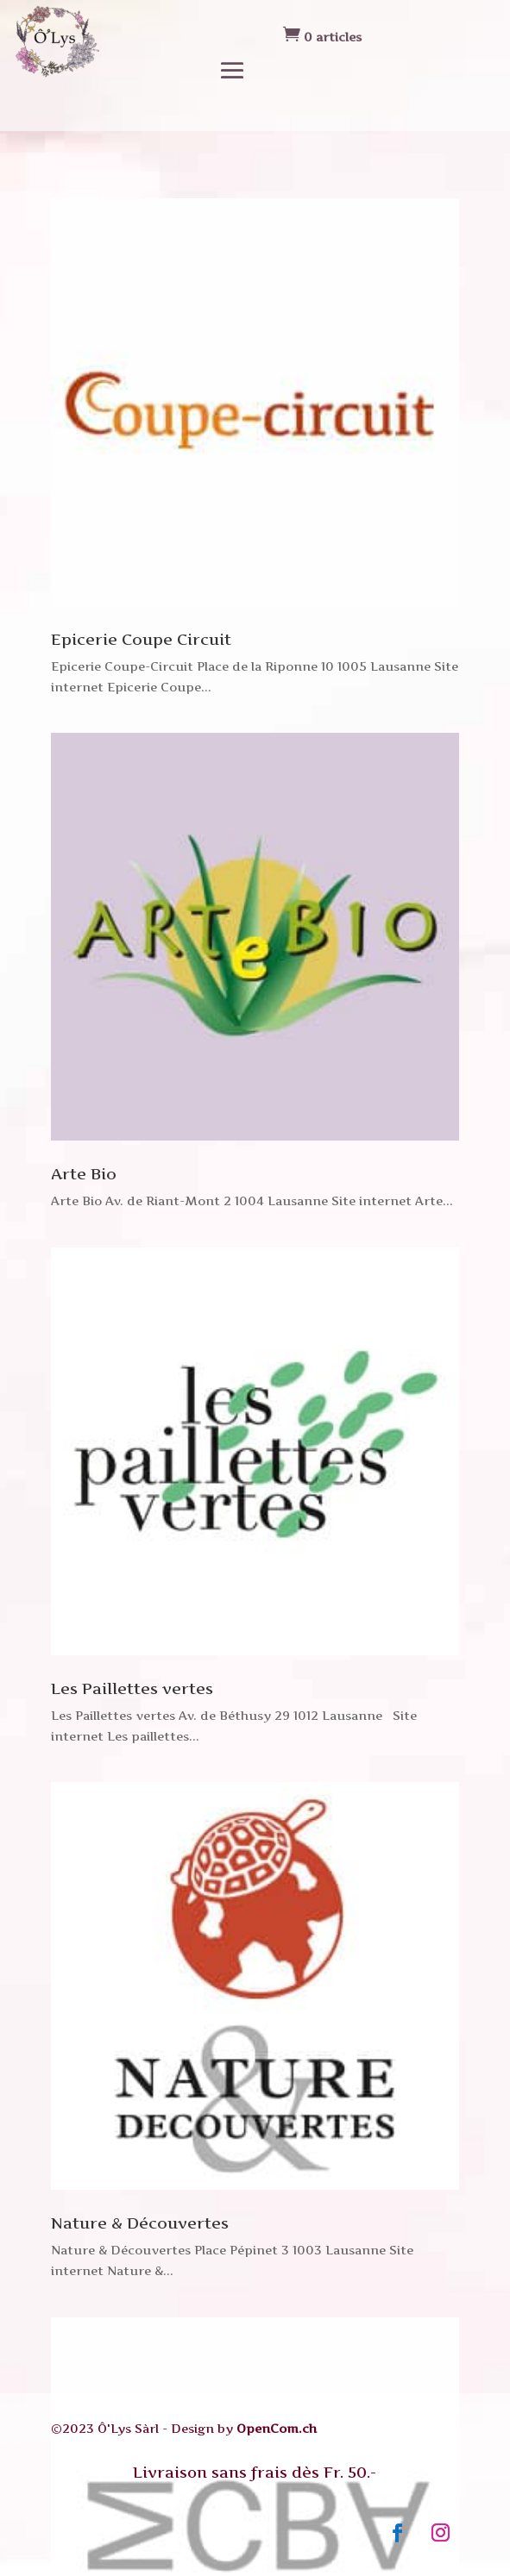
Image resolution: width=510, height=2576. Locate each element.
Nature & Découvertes (140, 2223)
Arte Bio (83, 1174)
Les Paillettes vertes (132, 1688)
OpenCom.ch (276, 2428)
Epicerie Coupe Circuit (141, 639)
